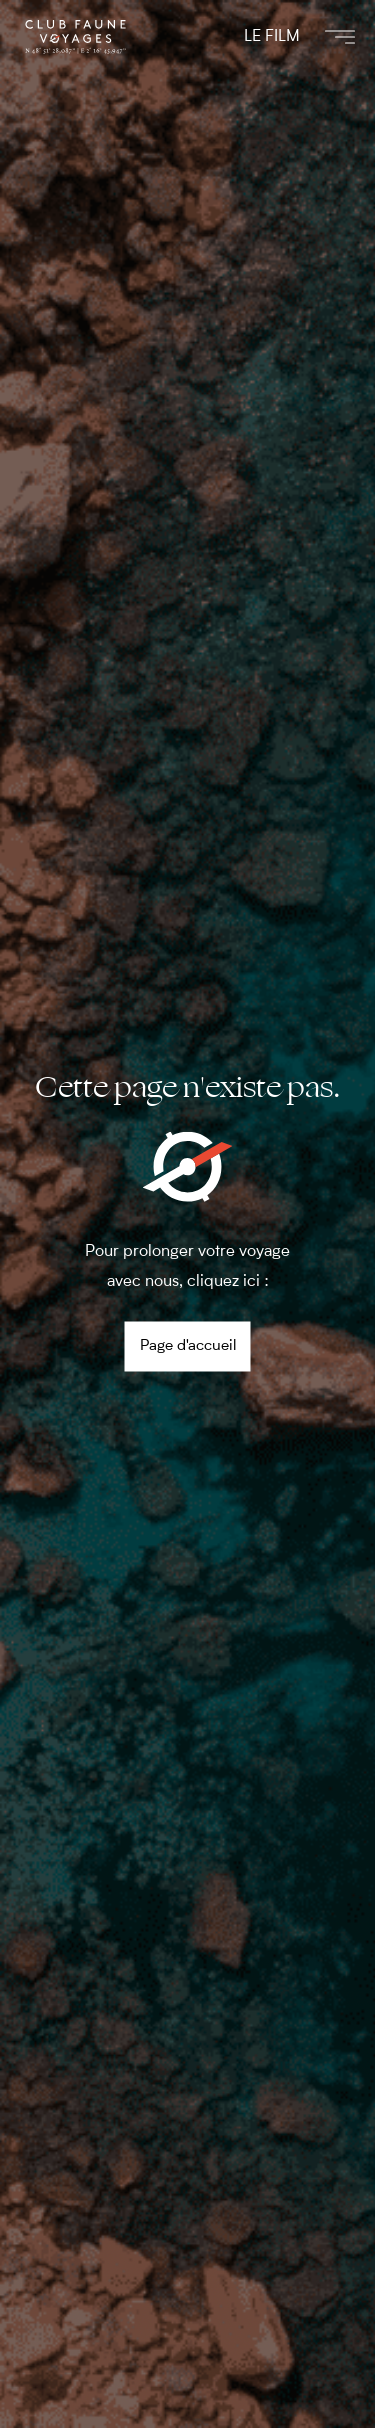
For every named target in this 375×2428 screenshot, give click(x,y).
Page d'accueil (188, 1346)
